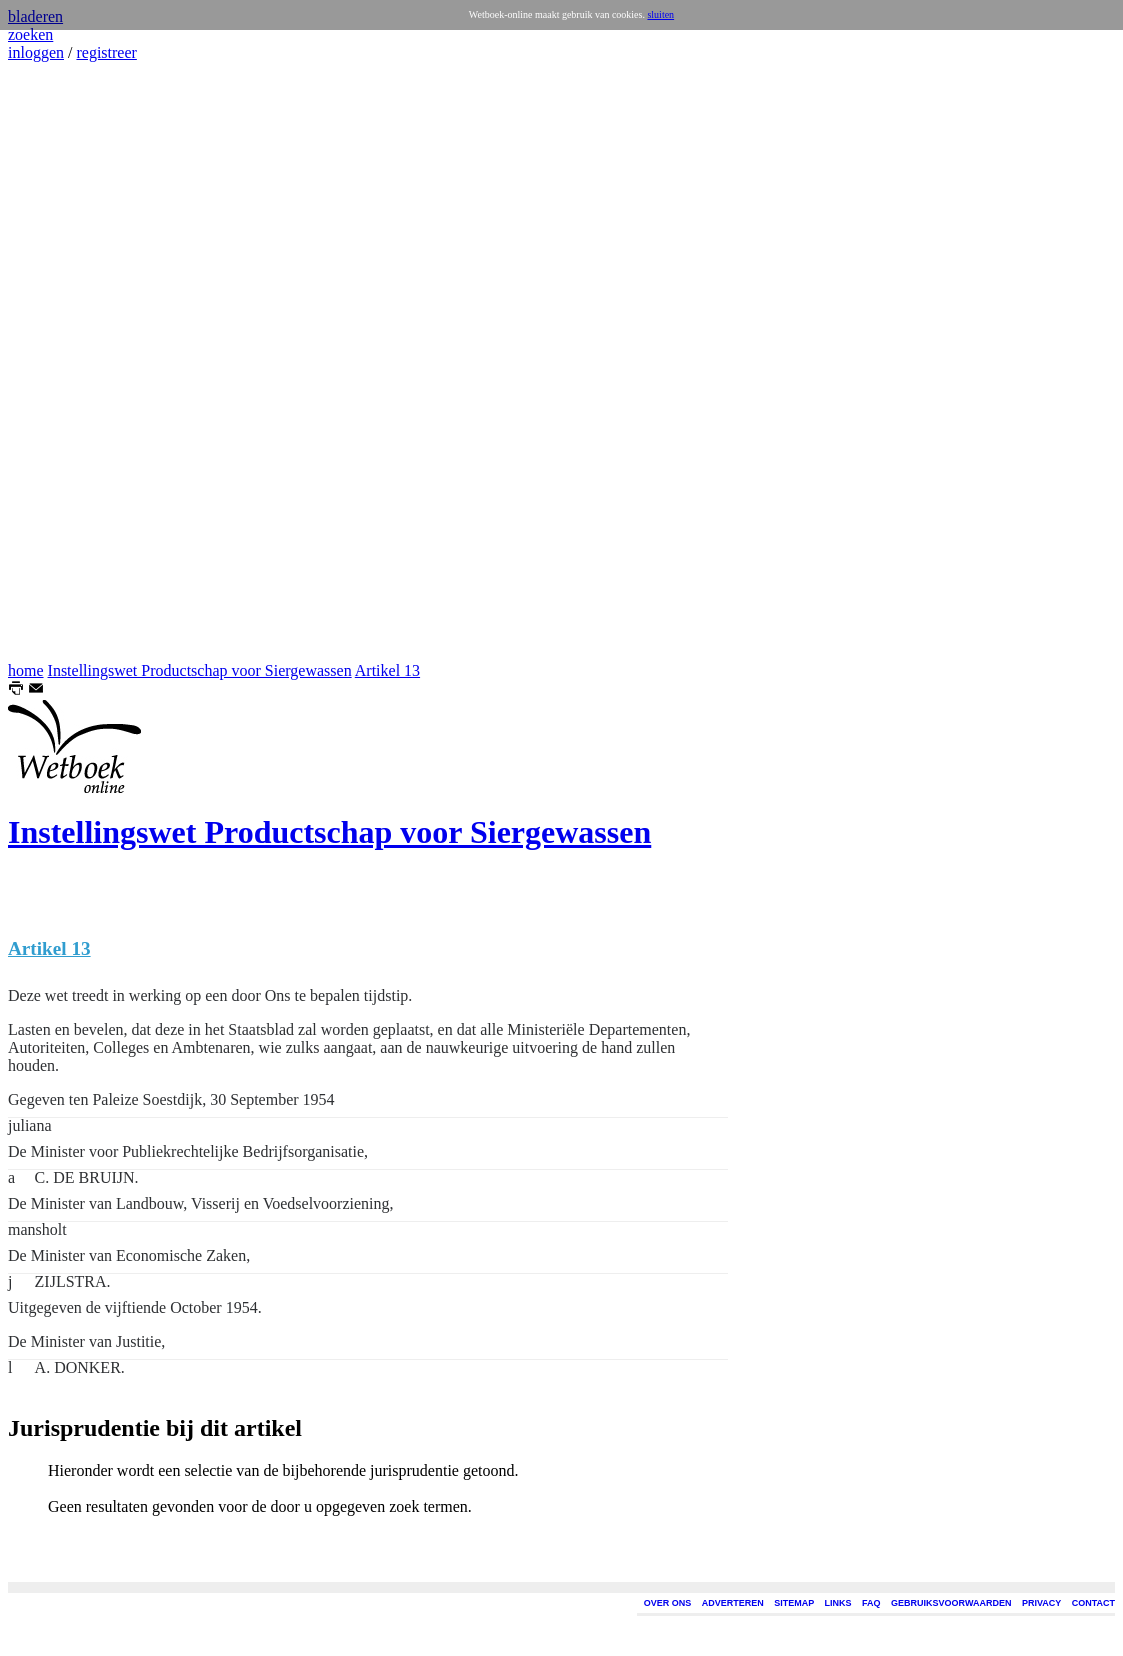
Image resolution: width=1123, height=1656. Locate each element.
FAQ (871, 1603)
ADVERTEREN (733, 1603)
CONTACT (1093, 1603)
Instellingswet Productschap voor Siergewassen (200, 670)
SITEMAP (794, 1603)
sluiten (660, 14)
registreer (106, 52)
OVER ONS (668, 1603)
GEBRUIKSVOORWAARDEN (951, 1603)
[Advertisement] (68, 362)
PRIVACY (1041, 1603)
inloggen (36, 52)
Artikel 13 (387, 670)
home (26, 670)
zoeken (30, 34)
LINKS (838, 1603)
